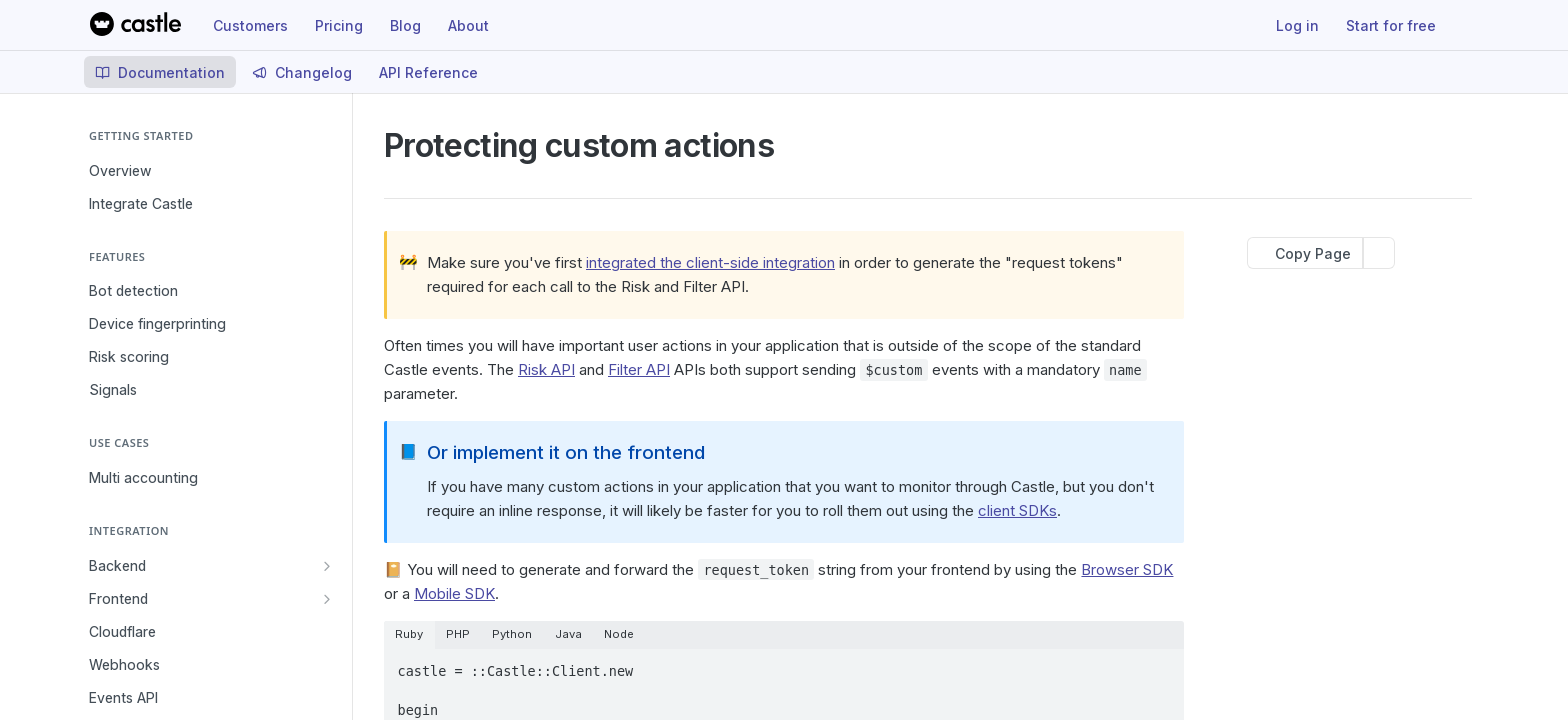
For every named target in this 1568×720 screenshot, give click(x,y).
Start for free (1391, 25)
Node (619, 634)
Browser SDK (1127, 569)
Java (568, 634)
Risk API (546, 369)
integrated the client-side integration (710, 262)
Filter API (639, 369)
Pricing (339, 25)
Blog (405, 25)
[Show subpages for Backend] (327, 566)
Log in (1297, 25)
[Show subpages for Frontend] (327, 599)
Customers (250, 25)
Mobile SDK (454, 593)
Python (512, 634)
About (468, 25)
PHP (458, 634)
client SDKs (1017, 510)
